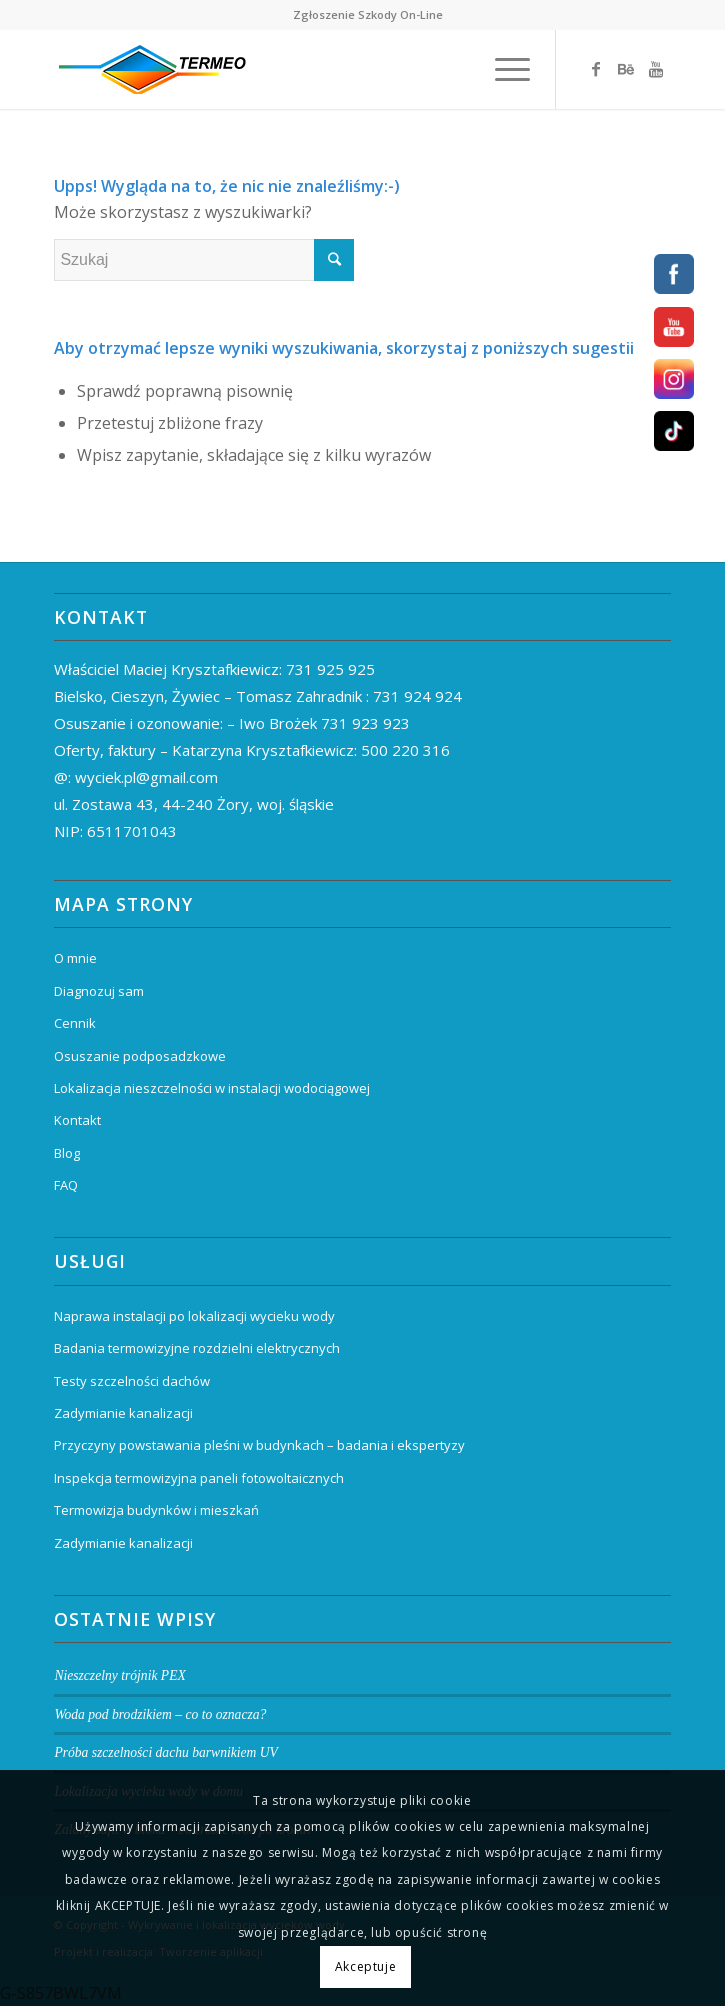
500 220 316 (405, 750)
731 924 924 (417, 696)
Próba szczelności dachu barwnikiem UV (166, 1752)
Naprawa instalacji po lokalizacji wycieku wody (194, 1316)
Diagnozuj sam (99, 991)
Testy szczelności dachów (132, 1381)
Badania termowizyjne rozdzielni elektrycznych (197, 1348)
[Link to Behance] (626, 69)
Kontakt (77, 1120)
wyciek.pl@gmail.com (146, 777)
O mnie (75, 958)
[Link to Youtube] (656, 69)
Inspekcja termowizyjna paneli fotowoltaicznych (199, 1478)
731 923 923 (365, 723)
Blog (67, 1153)
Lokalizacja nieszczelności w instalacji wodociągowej (212, 1088)
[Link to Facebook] (596, 69)
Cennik (75, 1023)
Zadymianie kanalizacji (123, 1413)
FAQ (66, 1185)
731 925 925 (330, 669)
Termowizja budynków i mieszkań (156, 1510)
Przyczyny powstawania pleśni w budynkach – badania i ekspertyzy (259, 1445)
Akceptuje (365, 1966)
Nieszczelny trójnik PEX (119, 1675)
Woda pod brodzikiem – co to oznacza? (160, 1714)
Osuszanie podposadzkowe (140, 1056)
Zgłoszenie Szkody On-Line (368, 14)
